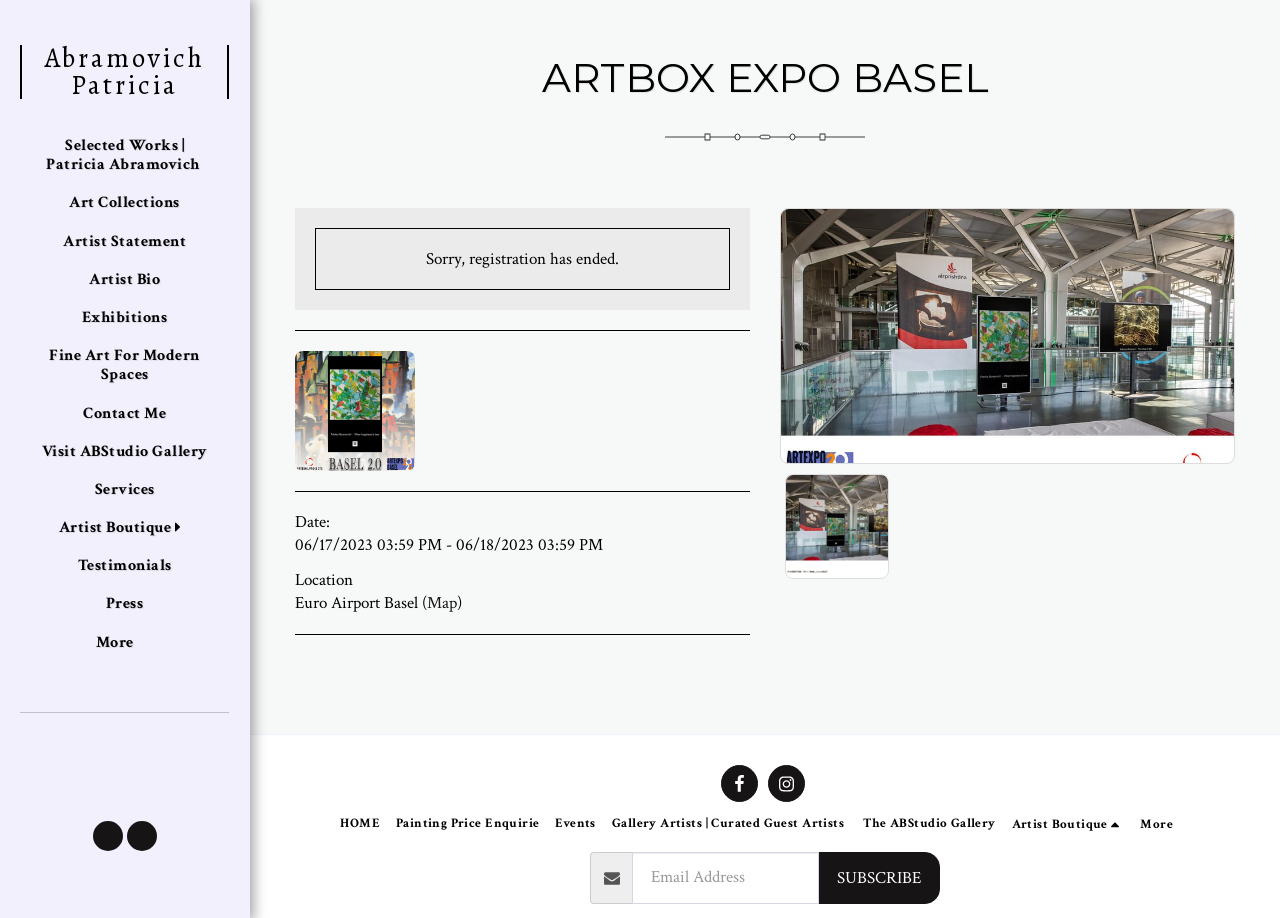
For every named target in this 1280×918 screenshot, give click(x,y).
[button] (108, 836)
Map (442, 603)
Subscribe (879, 878)
